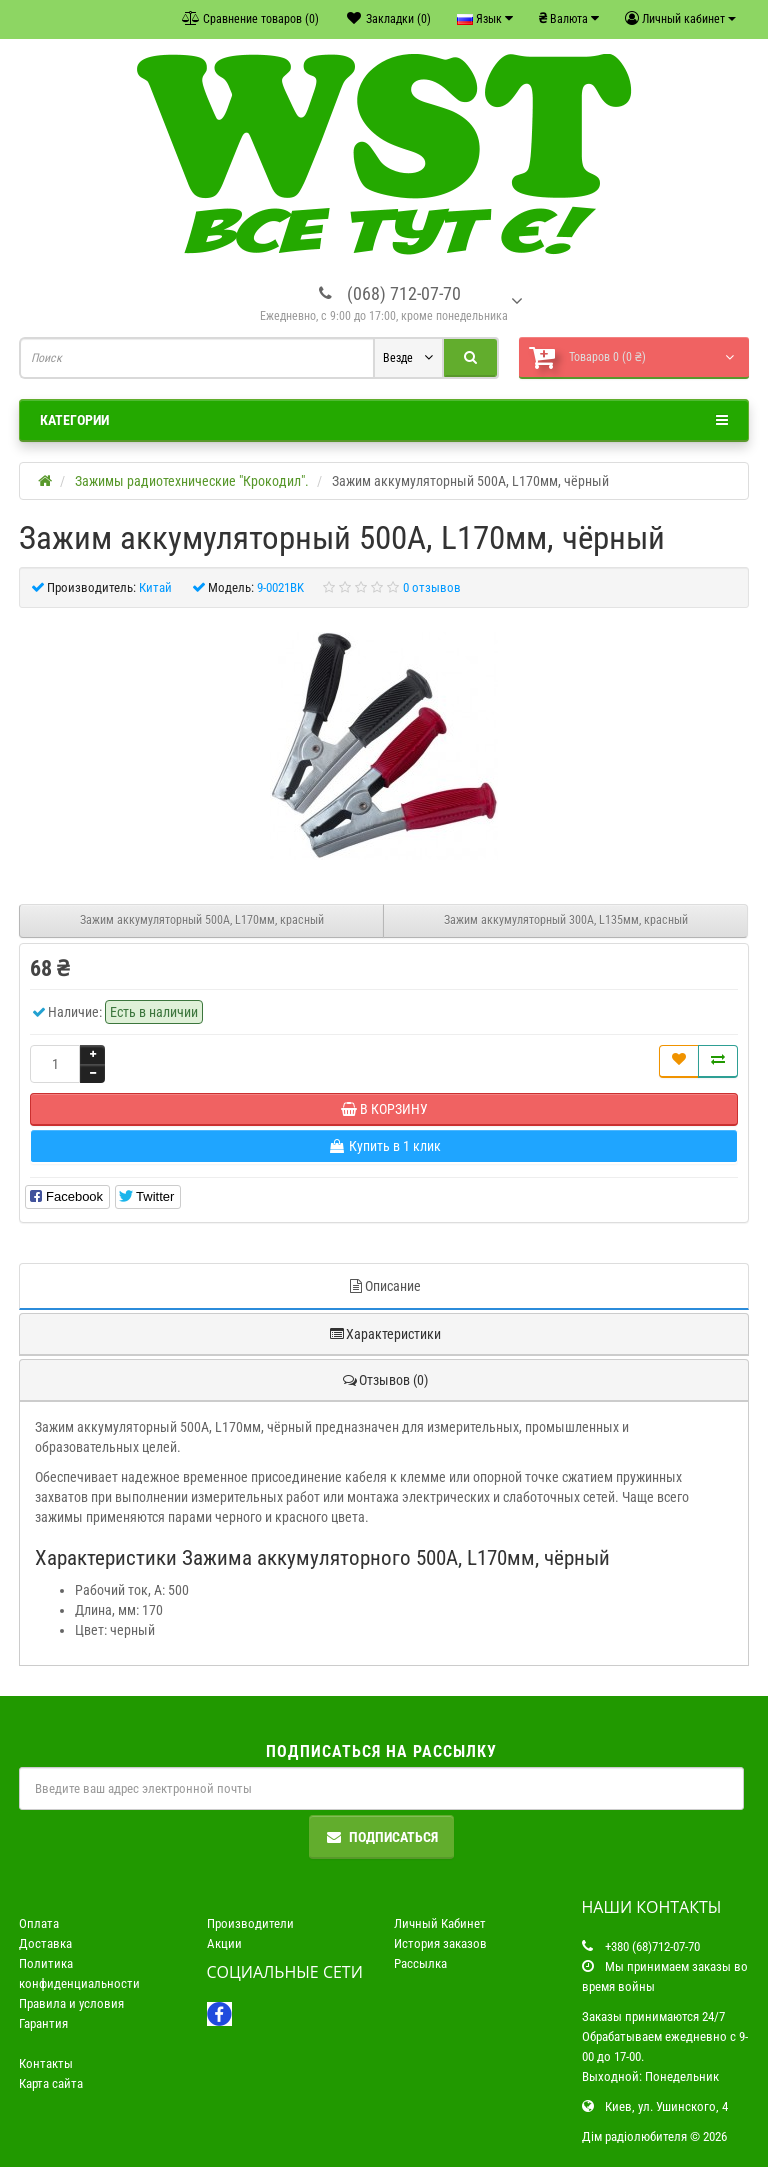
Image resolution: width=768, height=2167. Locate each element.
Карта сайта (51, 2083)
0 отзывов (432, 587)
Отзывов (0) (384, 1380)
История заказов (440, 1943)
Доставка (45, 1943)
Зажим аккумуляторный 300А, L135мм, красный (566, 920)
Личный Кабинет (440, 1923)
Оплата (39, 1923)
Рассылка (420, 1963)
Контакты (46, 2063)
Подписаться (381, 1837)
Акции (224, 1943)
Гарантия (43, 2023)
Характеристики (384, 1334)
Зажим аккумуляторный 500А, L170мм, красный (202, 920)
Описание (384, 1286)
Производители (250, 1923)
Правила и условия (71, 2003)
